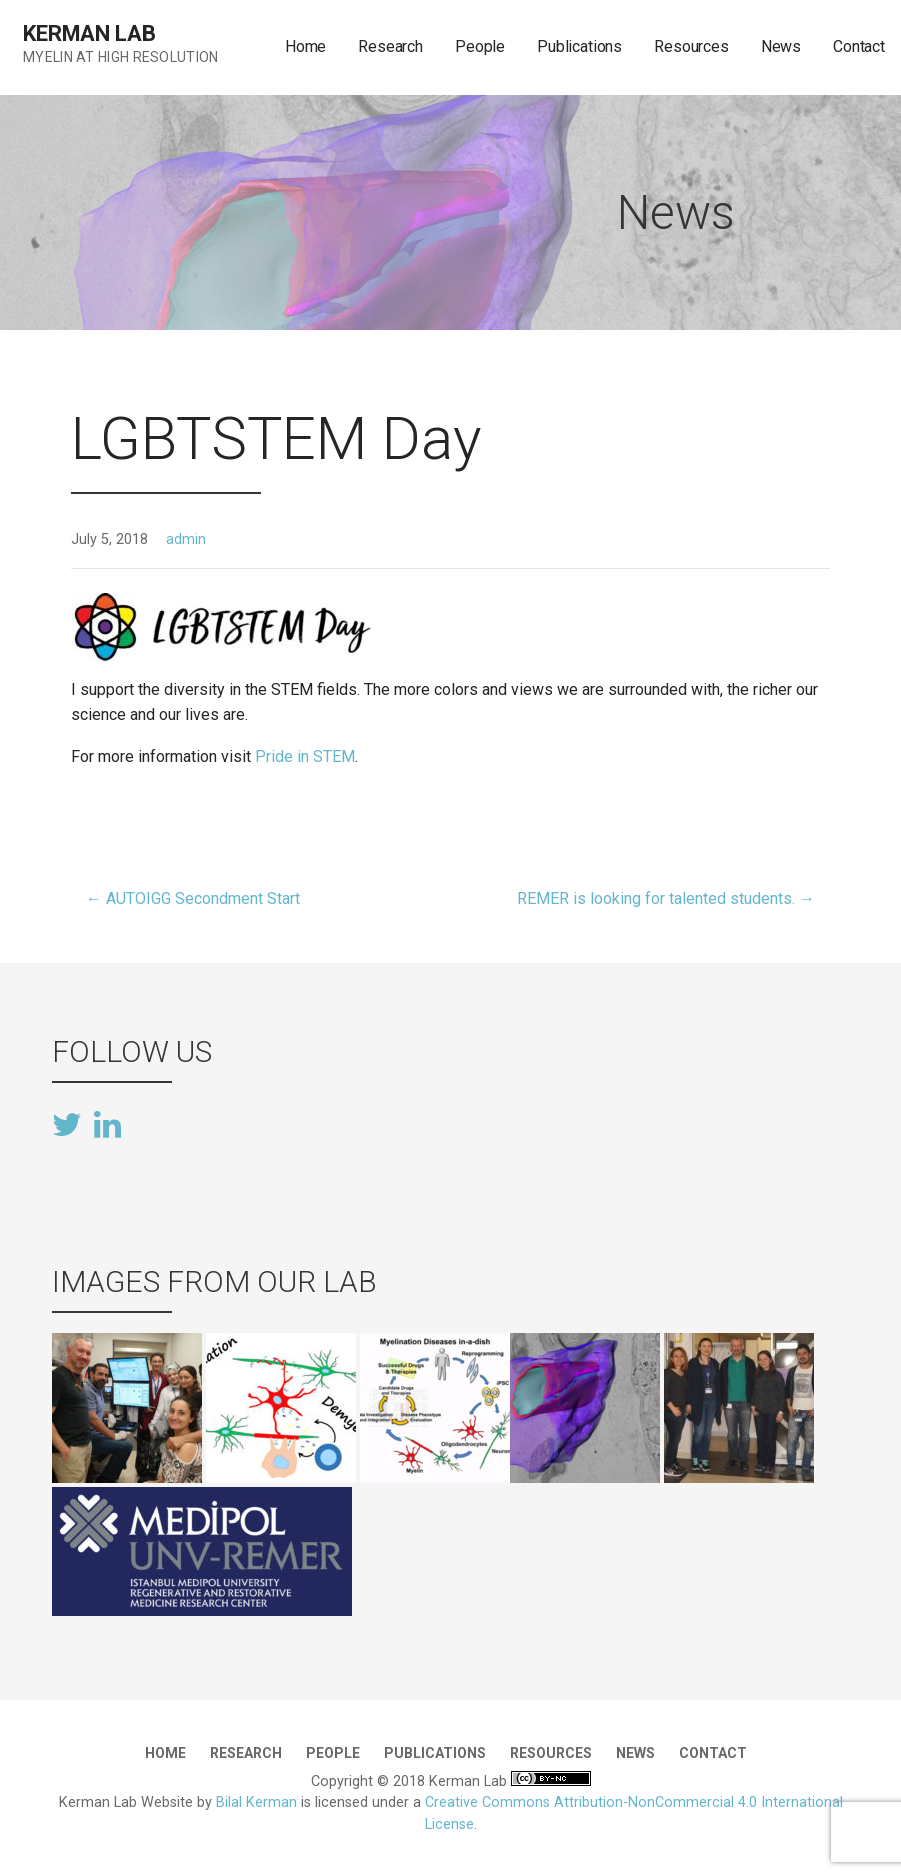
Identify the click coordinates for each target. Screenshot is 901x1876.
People (480, 46)
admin (186, 539)
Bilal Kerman (256, 1802)
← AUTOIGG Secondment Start (193, 898)
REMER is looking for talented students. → (666, 898)
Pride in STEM (305, 756)
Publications (579, 46)
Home (305, 46)
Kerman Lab (89, 33)
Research (390, 46)
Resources (691, 46)
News (781, 46)
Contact (859, 46)
